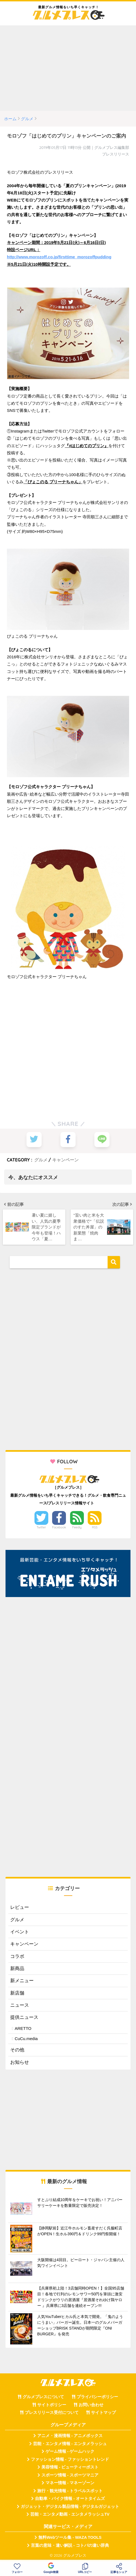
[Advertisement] (68, 68)
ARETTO (23, 2028)
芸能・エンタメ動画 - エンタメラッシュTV (69, 2514)
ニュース (19, 2005)
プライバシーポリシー (97, 2397)
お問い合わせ (91, 2405)
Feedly (77, 1527)
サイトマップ (103, 2412)
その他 (17, 2049)
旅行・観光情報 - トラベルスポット (70, 2491)
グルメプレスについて (43, 2397)
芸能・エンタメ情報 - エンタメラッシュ (70, 2443)
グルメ (40, 1160)
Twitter (41, 1527)
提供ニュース (24, 2017)
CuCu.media (26, 2038)
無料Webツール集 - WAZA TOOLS (70, 2537)
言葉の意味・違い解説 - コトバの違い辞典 (70, 2545)
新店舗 (17, 1993)
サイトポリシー (51, 2405)
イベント (19, 1931)
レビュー (19, 1907)
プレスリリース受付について (52, 2412)
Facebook (59, 1527)
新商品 (17, 1968)
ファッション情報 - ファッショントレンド (70, 2459)
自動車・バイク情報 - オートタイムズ (70, 2498)
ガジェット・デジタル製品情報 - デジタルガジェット (70, 2506)
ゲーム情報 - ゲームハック (70, 2451)
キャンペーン (65, 1160)
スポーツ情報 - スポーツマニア (70, 2475)
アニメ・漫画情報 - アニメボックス (70, 2435)
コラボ (17, 1956)
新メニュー (22, 1980)
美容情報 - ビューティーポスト (70, 2467)
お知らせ (19, 2062)
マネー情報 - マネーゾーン (70, 2483)
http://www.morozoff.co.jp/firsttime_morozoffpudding (59, 256)
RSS (95, 1527)
